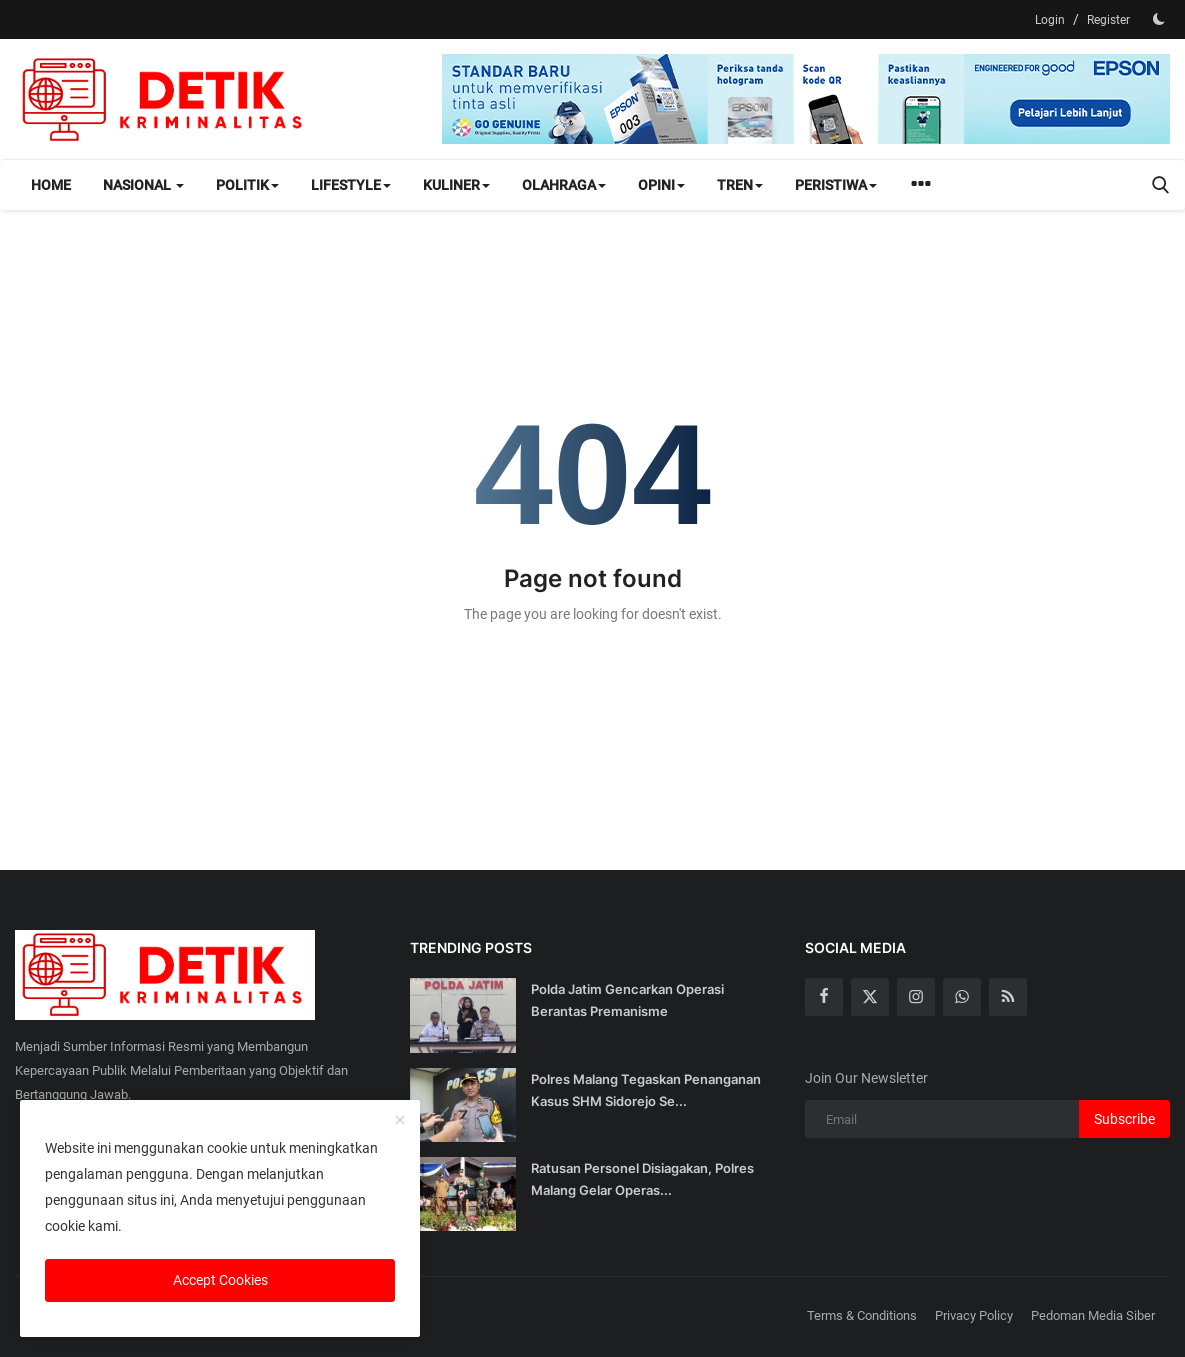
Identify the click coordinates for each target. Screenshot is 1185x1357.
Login (1050, 20)
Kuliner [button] (456, 185)
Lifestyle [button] (351, 185)
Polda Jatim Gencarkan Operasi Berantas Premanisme (627, 1000)
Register (1108, 20)
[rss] (1008, 997)
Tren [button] (740, 185)
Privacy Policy (974, 1315)
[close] (400, 1121)
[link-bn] (806, 99)
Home (51, 185)
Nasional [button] (143, 185)
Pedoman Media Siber (1093, 1315)
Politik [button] (247, 185)
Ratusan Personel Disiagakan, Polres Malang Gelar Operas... (642, 1179)
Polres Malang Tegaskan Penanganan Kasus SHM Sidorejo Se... (646, 1090)
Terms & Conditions (862, 1315)
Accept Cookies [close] (220, 1280)
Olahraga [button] (564, 185)
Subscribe (1124, 1119)
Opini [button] (661, 185)
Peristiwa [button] (836, 185)
